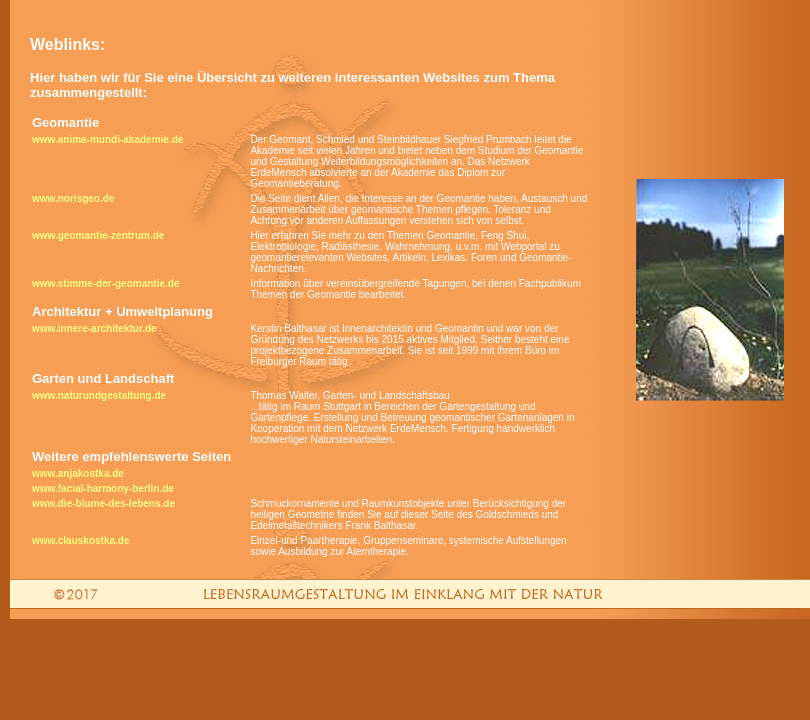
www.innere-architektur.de (94, 328)
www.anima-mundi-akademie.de (107, 139)
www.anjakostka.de (78, 473)
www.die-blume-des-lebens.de (103, 503)
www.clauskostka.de (80, 540)
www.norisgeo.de (73, 198)
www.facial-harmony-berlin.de (103, 488)
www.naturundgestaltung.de (99, 395)
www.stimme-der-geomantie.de (105, 283)
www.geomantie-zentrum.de (98, 235)
